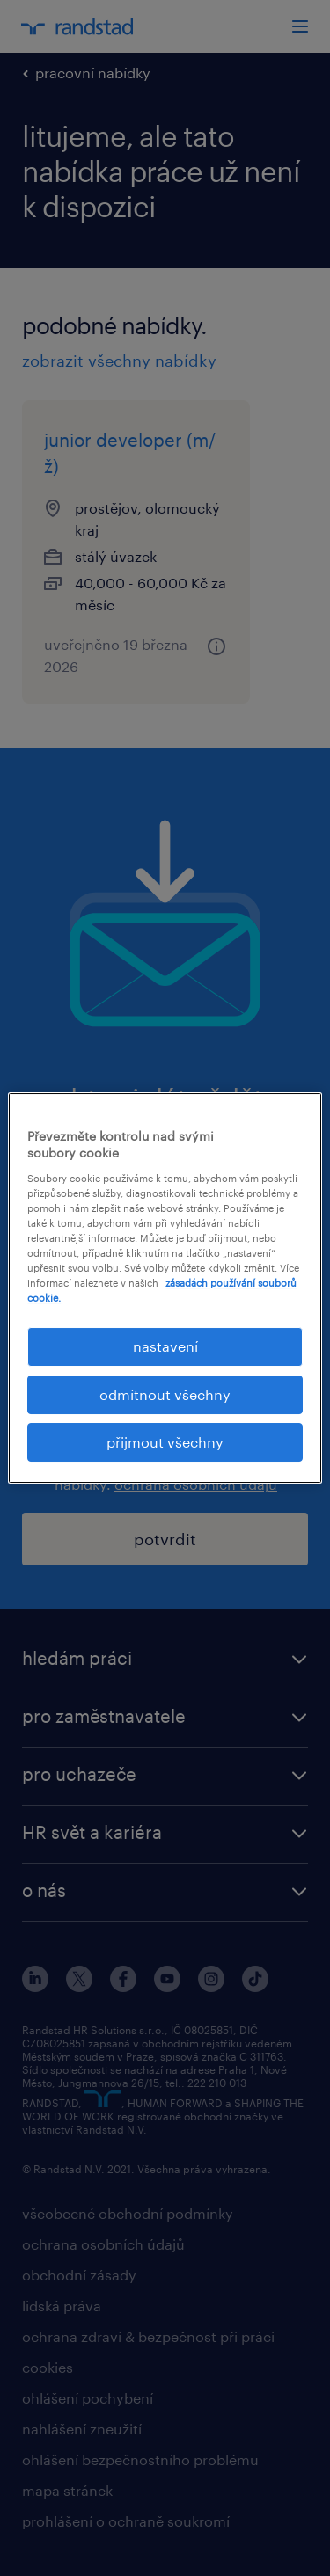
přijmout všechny (165, 1442)
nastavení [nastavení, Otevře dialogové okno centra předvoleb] (165, 1346)
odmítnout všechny (165, 1394)
